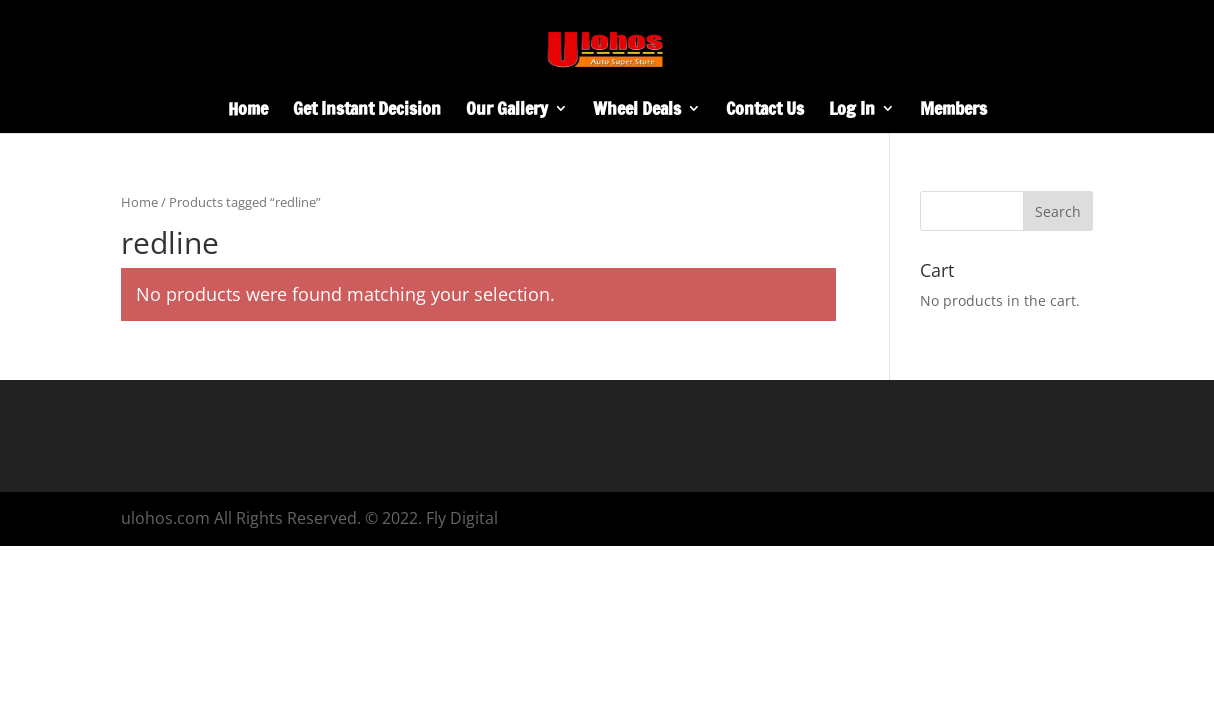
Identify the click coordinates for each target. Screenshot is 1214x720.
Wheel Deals (637, 111)
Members (953, 111)
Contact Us (765, 111)
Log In (852, 111)
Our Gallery (507, 111)
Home (248, 111)
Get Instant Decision (367, 111)
